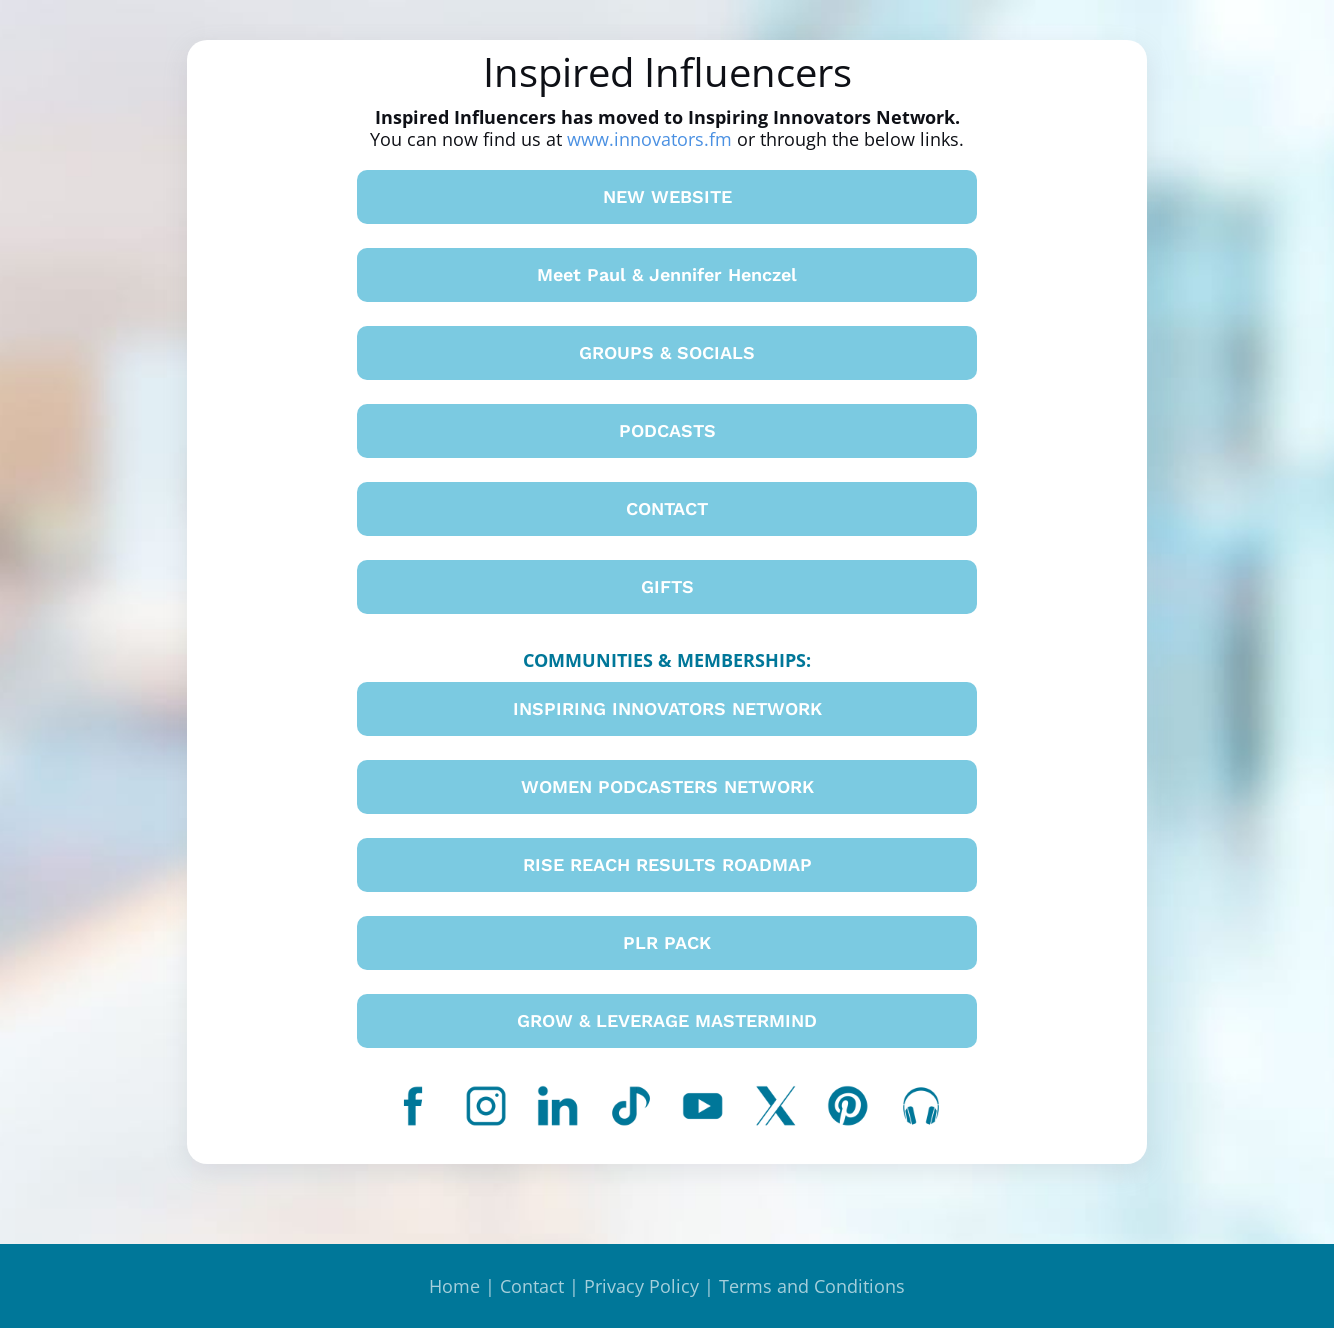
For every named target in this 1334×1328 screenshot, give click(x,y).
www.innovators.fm (649, 139)
